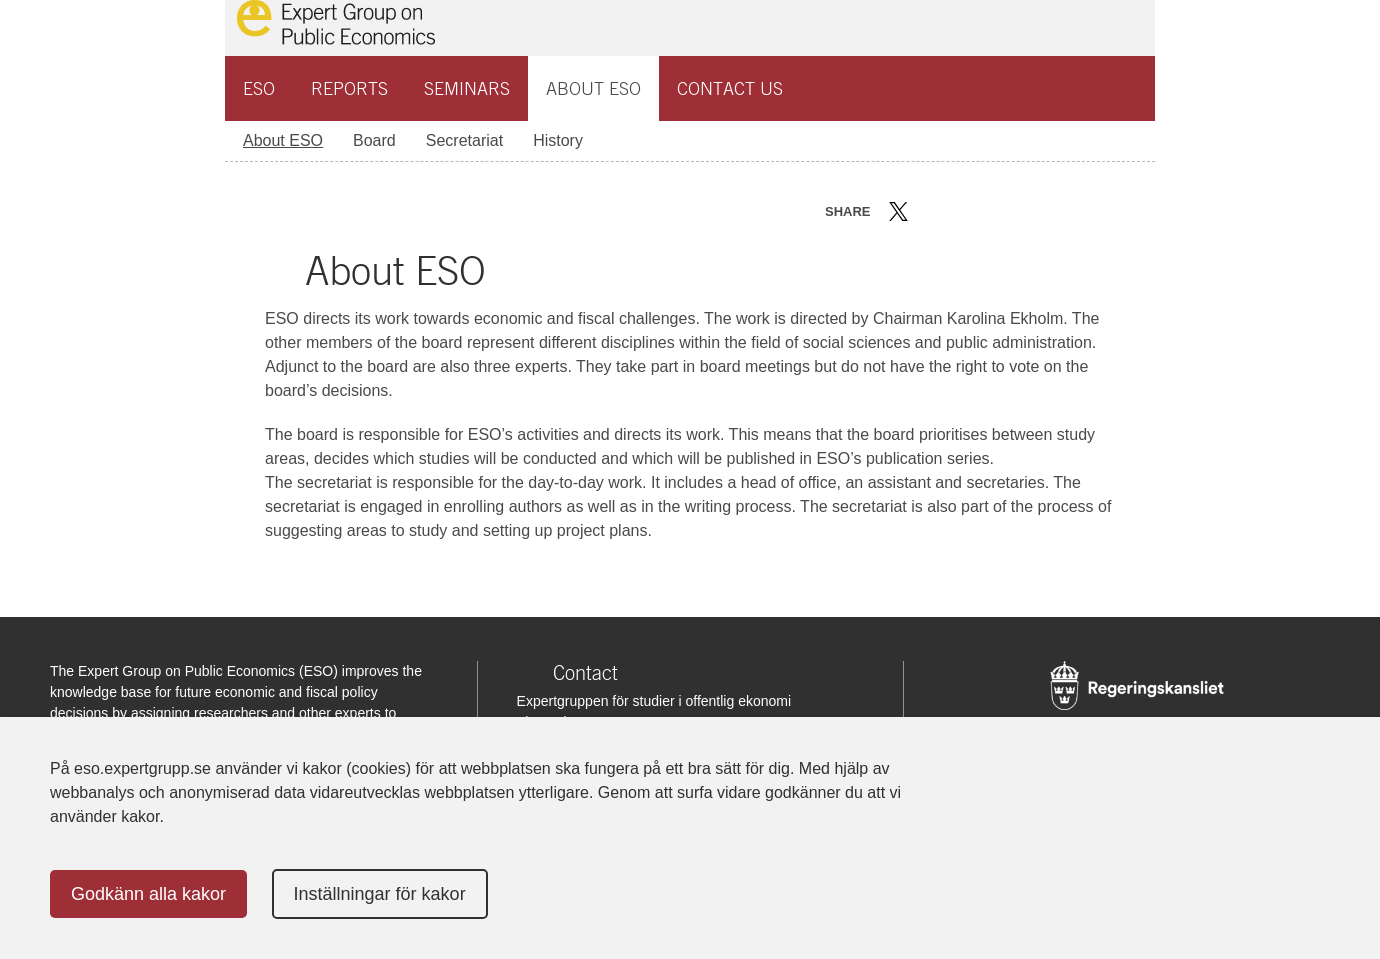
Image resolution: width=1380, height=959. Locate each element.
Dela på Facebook (927, 211)
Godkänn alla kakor (148, 894)
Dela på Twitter (898, 211)
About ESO (593, 88)
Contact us (730, 88)
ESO (259, 88)
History (558, 140)
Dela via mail (988, 211)
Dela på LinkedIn (956, 211)
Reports (349, 88)
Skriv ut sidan (1023, 211)
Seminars (467, 88)
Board (374, 140)
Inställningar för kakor (380, 894)
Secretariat (464, 140)
